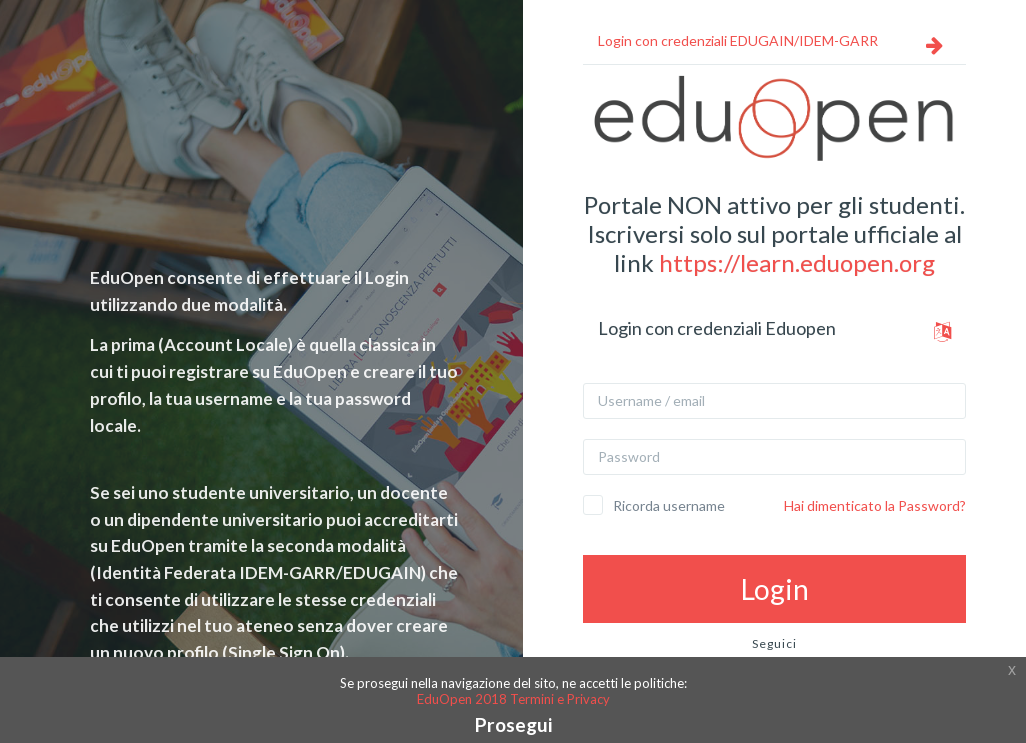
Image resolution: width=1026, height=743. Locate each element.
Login (775, 589)
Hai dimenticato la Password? (875, 505)
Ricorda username (669, 505)
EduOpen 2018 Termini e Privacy (513, 699)
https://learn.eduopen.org (797, 262)
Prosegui (513, 724)
